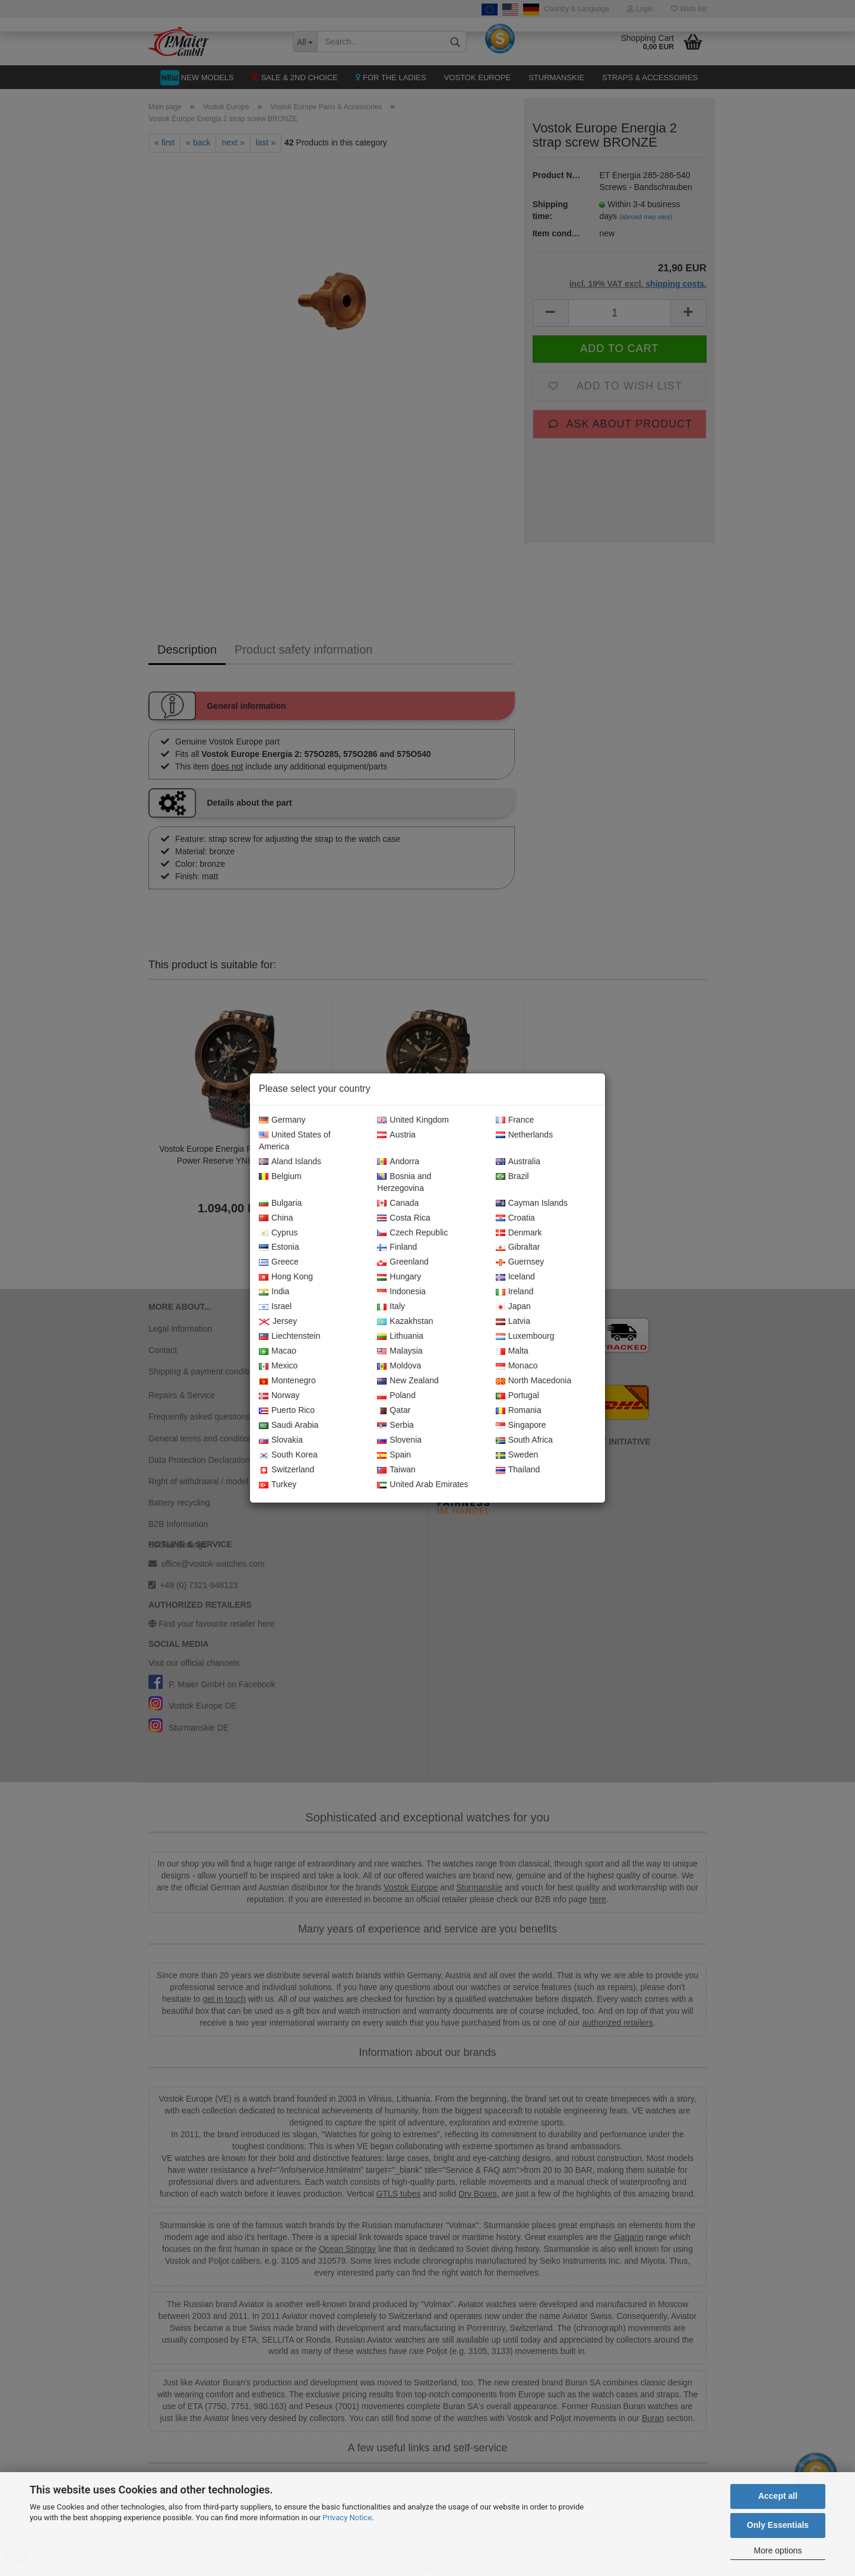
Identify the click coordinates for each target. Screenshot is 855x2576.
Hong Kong (286, 1277)
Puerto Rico (287, 1411)
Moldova (399, 1366)
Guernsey (520, 1262)
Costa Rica (403, 1218)
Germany (282, 1120)
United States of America (295, 1141)
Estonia (279, 1247)
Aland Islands (290, 1162)
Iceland (515, 1277)
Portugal (517, 1396)
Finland (397, 1247)
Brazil (512, 1177)
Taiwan (396, 1470)
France (515, 1120)
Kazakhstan (405, 1321)
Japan (513, 1307)
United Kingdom (413, 1120)
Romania (519, 1411)
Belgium (280, 1177)
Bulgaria (280, 1203)
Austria (396, 1135)
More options (778, 2550)
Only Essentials (778, 2525)
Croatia (515, 1218)
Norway (279, 1396)
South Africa (524, 1440)
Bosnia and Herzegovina (404, 1182)
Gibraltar (518, 1247)
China (276, 1218)
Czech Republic (412, 1233)
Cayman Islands (532, 1203)
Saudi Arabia (288, 1425)
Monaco (517, 1366)
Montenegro (287, 1381)
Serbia (395, 1425)
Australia (518, 1162)
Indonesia (401, 1292)
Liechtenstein (290, 1336)
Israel (275, 1307)
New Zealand (408, 1381)
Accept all (777, 2496)
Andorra (398, 1162)
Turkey (277, 1485)
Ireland (515, 1292)
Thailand (518, 1470)
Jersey (278, 1321)
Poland (396, 1396)
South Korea (288, 1455)
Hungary (399, 1277)
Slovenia (399, 1440)
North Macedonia (534, 1381)
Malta (512, 1351)
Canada (398, 1203)
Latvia (513, 1321)
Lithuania (400, 1336)
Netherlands (524, 1135)
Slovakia (281, 1440)
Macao (277, 1351)
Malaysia (399, 1351)
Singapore (521, 1425)
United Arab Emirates (422, 1485)
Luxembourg (525, 1336)
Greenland (402, 1262)
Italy (391, 1307)
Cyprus (278, 1233)
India (274, 1292)
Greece (279, 1262)
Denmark (519, 1233)
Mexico (278, 1366)
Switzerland (286, 1470)
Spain (394, 1455)
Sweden (517, 1455)
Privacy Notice (347, 2517)
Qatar (393, 1411)
